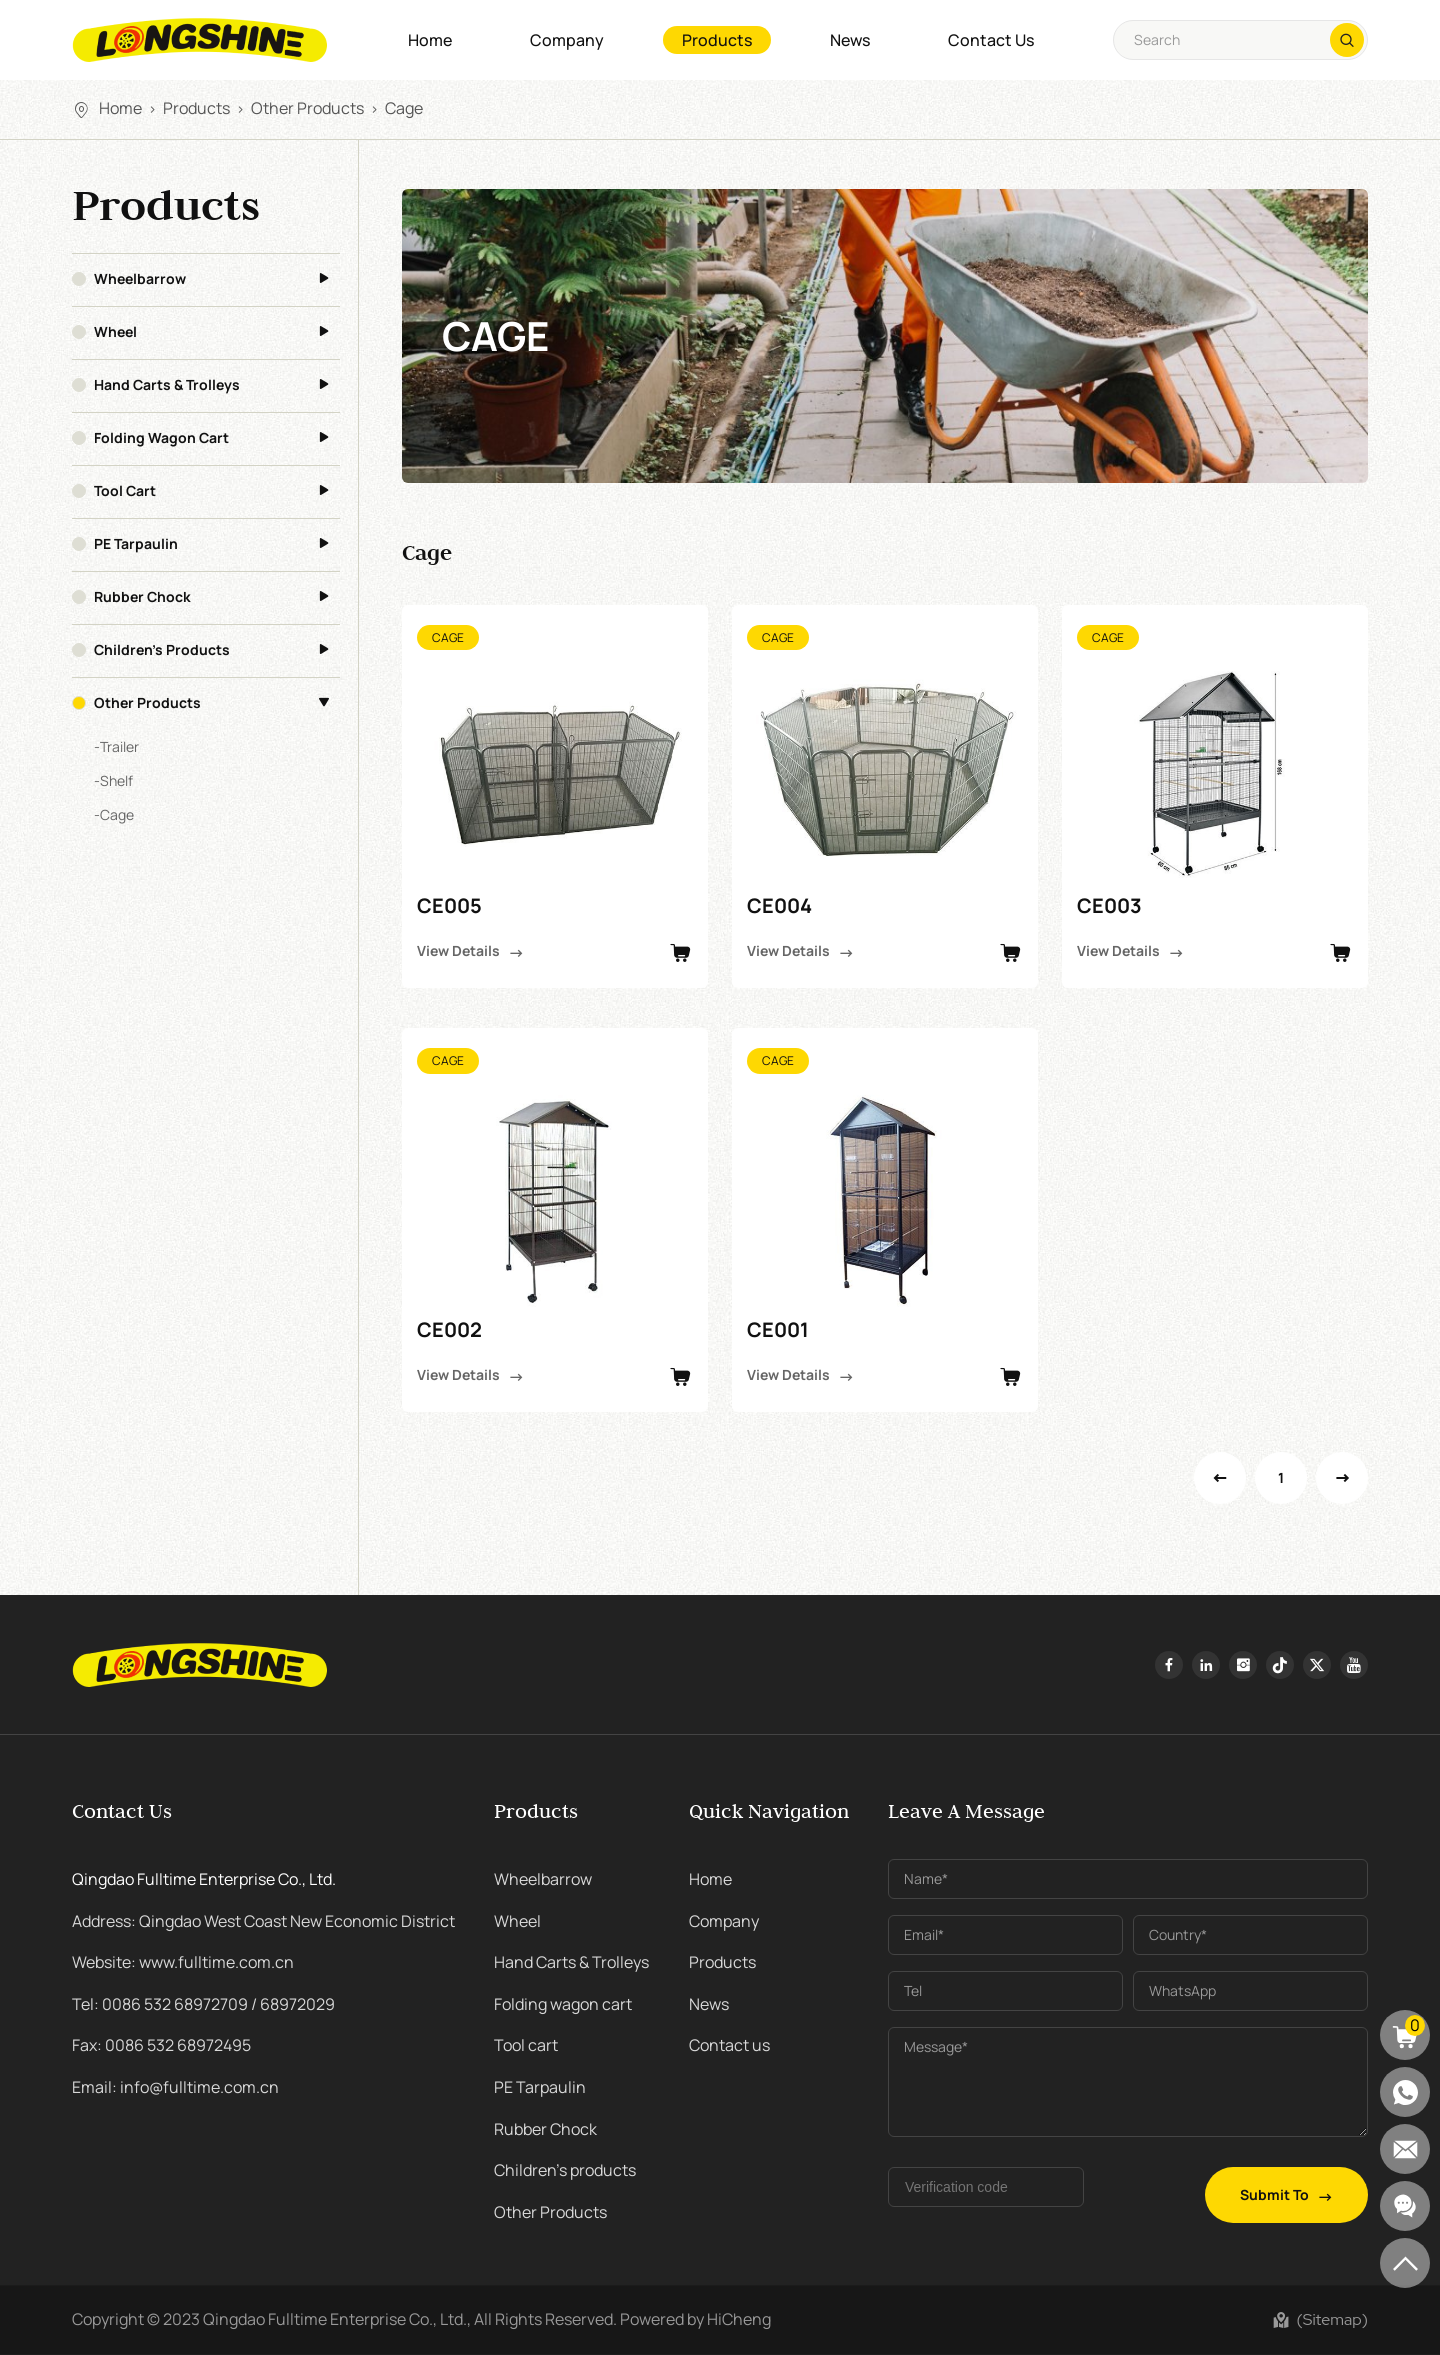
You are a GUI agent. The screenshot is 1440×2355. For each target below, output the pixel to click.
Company (567, 40)
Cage (404, 108)
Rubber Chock (142, 597)
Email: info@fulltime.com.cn (175, 2087)
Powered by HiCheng (695, 2319)
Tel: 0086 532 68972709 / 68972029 (203, 2004)
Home (430, 40)
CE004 (779, 905)
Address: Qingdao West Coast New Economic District (263, 1921)
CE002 (449, 1329)
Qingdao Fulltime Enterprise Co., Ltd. (204, 1879)
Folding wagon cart (161, 438)
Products (717, 40)
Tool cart (125, 491)
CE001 (778, 1329)
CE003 (1109, 905)
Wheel (115, 332)
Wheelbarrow (140, 279)
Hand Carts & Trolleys (167, 385)
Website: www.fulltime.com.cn (183, 1962)
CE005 (449, 905)
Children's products (162, 650)
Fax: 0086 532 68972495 (161, 2045)
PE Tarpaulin (136, 544)
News (850, 40)
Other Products (307, 108)
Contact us (991, 40)
